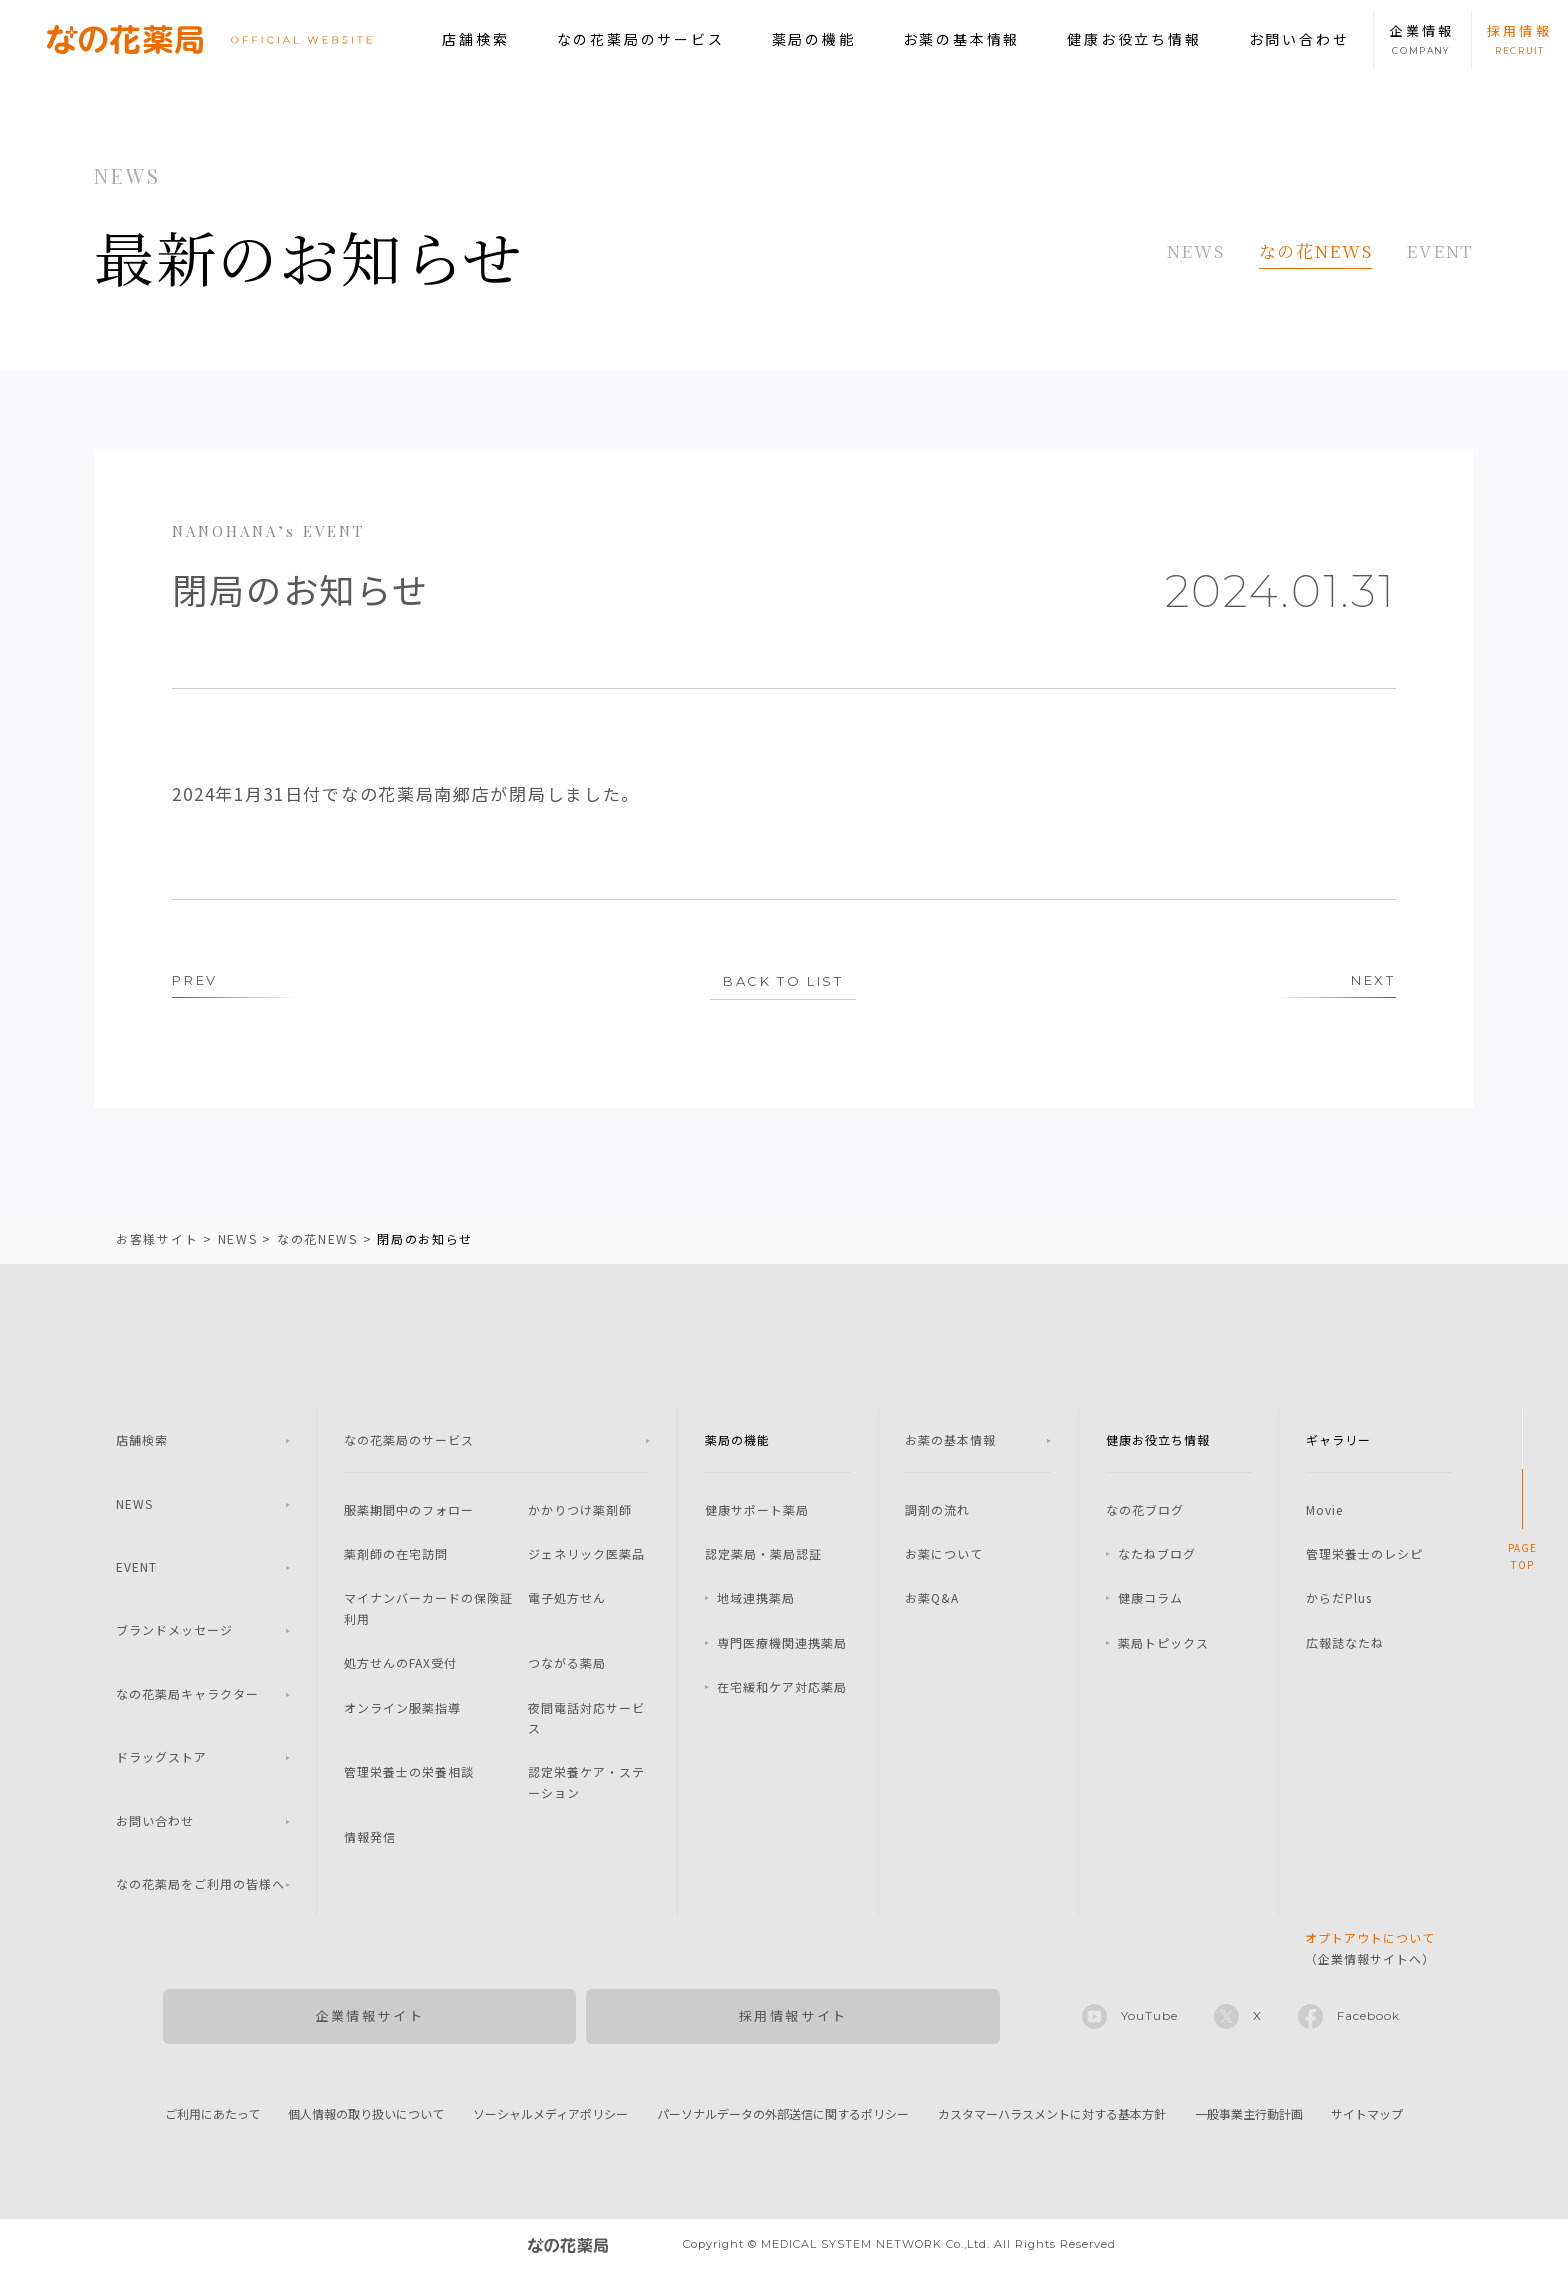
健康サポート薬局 (757, 1509)
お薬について (944, 1553)
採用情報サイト (793, 2015)
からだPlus (1339, 1597)
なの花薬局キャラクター (187, 1693)
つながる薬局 (567, 1662)
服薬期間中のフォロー (409, 1509)
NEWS (1196, 250)
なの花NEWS (1316, 250)
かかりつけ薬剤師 (580, 1509)
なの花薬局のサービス (641, 39)
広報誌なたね (1345, 1642)
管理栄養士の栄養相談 (409, 1771)
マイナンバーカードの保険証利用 (428, 1607)
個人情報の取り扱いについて (366, 2113)
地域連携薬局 (756, 1597)
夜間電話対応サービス (586, 1717)
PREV (194, 980)
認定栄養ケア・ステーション (586, 1781)
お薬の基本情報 (962, 39)
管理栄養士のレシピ (1364, 1553)
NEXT (1373, 980)
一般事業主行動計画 (1249, 2113)
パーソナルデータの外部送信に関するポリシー (783, 2113)
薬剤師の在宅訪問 (396, 1553)
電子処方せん (567, 1597)
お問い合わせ (1299, 39)
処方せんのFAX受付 (400, 1662)
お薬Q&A (932, 1597)
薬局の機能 (814, 39)
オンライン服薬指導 (402, 1707)
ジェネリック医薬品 (586, 1553)
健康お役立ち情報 (1134, 39)
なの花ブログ (1145, 1509)
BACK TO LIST (783, 981)
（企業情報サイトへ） (1370, 1947)
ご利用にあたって (212, 2113)
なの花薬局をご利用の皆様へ (200, 1883)
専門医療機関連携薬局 (782, 1642)
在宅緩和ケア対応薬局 (782, 1686)
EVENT (1440, 250)
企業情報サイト (369, 2015)
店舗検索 (475, 39)
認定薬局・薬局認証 (763, 1553)
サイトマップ (1367, 2113)
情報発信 (370, 1836)
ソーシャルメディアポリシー (550, 2113)
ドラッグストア (161, 1756)
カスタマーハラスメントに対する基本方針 (1052, 2113)
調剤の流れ (937, 1509)
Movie (1324, 1509)
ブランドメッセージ (174, 1629)
